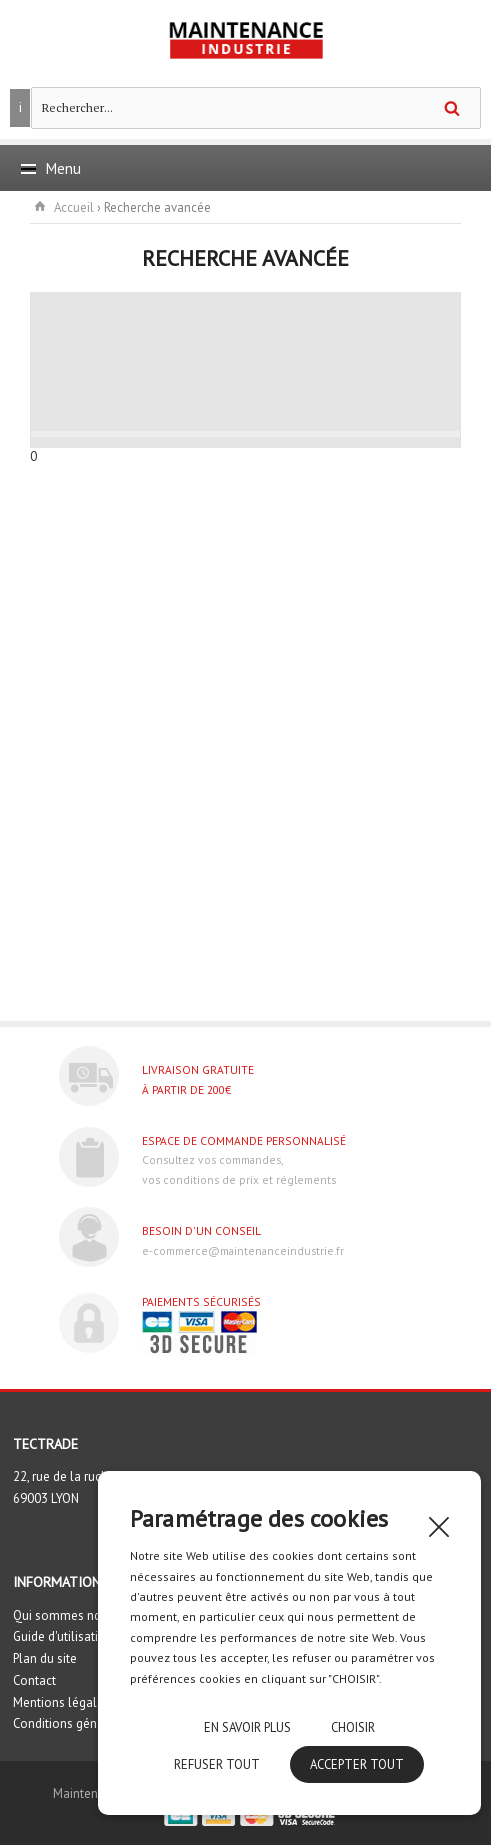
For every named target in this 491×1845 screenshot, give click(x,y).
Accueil (74, 207)
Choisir (353, 1727)
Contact (34, 1680)
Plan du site (45, 1658)
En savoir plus (247, 1727)
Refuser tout (217, 1764)
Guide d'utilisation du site (83, 1636)
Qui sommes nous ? (68, 1615)
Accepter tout (357, 1764)
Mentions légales (61, 1702)
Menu (51, 168)
